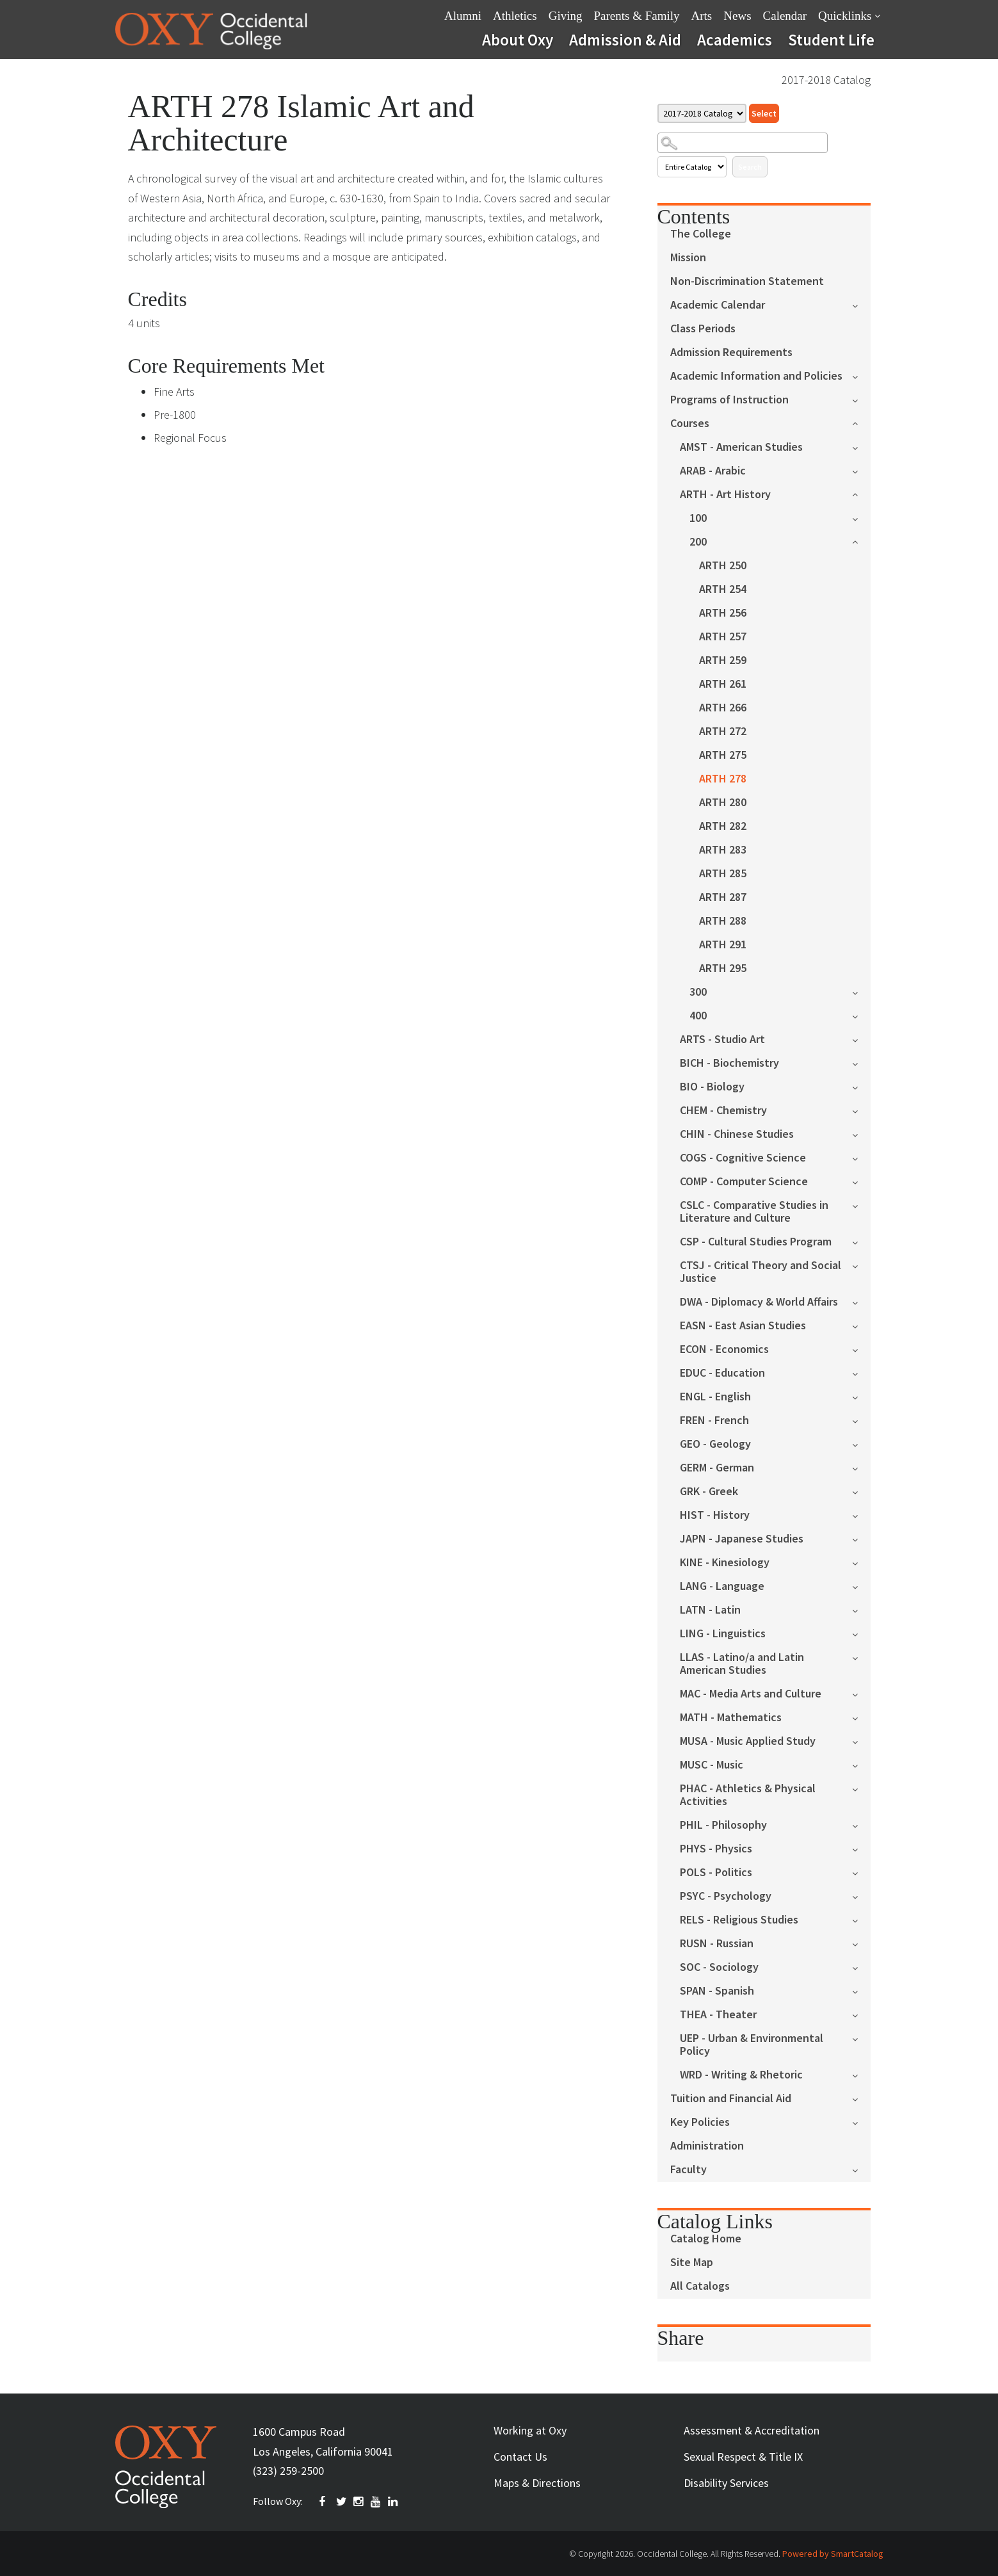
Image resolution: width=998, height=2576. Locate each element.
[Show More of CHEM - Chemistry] (861, 1110)
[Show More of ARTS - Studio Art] (861, 1039)
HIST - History (715, 1515)
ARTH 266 (722, 708)
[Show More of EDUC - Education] (861, 1372)
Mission (688, 257)
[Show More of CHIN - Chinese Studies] (861, 1134)
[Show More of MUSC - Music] (861, 1764)
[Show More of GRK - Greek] (861, 1491)
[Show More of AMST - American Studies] (861, 447)
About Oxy (517, 39)
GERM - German (717, 1468)
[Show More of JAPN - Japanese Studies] (861, 1538)
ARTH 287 (722, 897)
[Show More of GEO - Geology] (861, 1444)
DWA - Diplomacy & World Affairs (759, 1302)
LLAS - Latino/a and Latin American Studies (742, 1664)
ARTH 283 (722, 850)
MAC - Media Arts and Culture (750, 1694)
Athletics (515, 15)
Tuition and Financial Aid (730, 2098)
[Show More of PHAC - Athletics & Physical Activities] (861, 1788)
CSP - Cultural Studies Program (756, 1242)
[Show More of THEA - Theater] (861, 2014)
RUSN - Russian (716, 1943)
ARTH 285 (722, 873)
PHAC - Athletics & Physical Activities (748, 1795)
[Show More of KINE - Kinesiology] (861, 1562)
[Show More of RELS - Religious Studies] (861, 1919)
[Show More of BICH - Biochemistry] (861, 1063)
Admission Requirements (731, 352)
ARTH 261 (722, 684)
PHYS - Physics (716, 1849)
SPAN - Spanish (717, 1991)
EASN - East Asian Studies (743, 1326)
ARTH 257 (722, 637)
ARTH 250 (722, 565)
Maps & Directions (537, 2482)
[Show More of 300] (861, 991)
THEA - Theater (718, 2014)
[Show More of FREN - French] (861, 1420)
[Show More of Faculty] (861, 2169)
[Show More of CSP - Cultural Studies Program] (861, 1241)
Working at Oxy (530, 2430)
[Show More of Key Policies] (861, 2122)
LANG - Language (722, 1586)
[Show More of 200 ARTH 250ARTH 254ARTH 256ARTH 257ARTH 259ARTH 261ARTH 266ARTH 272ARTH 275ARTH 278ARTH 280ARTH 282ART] (861, 540)
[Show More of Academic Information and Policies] (861, 375)
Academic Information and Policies (756, 376)
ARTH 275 (722, 755)
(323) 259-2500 (288, 2470)
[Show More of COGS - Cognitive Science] (861, 1157)
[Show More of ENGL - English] (861, 1396)
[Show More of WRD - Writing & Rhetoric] (861, 2074)
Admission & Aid (625, 39)
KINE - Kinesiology (724, 1562)
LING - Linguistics (723, 1633)
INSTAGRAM (359, 2501)
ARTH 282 (722, 826)
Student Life (831, 39)
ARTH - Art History (725, 494)
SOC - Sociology (719, 1967)
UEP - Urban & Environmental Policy (751, 2045)
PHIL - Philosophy (723, 1825)
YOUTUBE (376, 2501)
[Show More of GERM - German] (861, 1467)
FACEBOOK (324, 2501)
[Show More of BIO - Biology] (861, 1086)
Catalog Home (705, 2239)
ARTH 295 (722, 968)
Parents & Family (636, 15)
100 (698, 518)
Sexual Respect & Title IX (743, 2456)
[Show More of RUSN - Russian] (861, 1943)
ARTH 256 (722, 613)
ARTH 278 (722, 779)
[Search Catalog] (742, 143)
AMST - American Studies (741, 447)
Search (750, 167)
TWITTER (342, 2501)
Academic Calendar (717, 305)
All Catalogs (700, 2286)
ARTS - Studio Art (722, 1039)
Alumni (462, 15)
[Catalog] (701, 113)
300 (698, 992)
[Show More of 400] (861, 1015)
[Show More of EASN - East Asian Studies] (861, 1325)
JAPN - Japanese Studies (741, 1539)
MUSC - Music (711, 1765)
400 (698, 1016)
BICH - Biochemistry (729, 1063)
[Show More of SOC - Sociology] (861, 1967)
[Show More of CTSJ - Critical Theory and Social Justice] (861, 1265)
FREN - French (714, 1420)
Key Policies (700, 2122)
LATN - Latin (710, 1610)
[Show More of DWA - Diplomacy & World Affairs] (861, 1301)
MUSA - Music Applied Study (748, 1741)
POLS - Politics (716, 1872)
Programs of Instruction (729, 400)
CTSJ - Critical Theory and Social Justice (760, 1272)
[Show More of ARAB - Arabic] (861, 470)
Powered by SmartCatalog (832, 2553)
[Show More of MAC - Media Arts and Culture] (861, 1693)
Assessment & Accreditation (751, 2430)
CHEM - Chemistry (723, 1110)
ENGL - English (715, 1397)
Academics (734, 39)
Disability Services (726, 2482)
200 (698, 542)
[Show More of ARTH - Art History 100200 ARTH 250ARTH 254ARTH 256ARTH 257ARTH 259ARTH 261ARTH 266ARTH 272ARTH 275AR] (861, 493)
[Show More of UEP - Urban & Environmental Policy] (861, 2038)
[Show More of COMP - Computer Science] (861, 1181)
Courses (689, 423)
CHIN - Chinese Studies (737, 1134)
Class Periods (703, 329)
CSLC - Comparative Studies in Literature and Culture (754, 1212)
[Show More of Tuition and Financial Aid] (861, 2098)
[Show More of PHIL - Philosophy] (861, 1825)
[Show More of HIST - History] (861, 1515)
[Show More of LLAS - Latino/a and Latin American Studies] (861, 1657)
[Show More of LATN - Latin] (861, 1609)
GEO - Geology (715, 1444)
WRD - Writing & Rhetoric (741, 2075)
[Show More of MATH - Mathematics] (861, 1717)
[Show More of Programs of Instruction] (861, 399)
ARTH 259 (722, 660)
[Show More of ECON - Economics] (861, 1349)
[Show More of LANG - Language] (861, 1586)
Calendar (785, 15)
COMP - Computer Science (744, 1181)
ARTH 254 (722, 589)
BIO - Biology (712, 1087)
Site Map (691, 2262)
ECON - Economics (724, 1349)
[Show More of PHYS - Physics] (861, 1848)
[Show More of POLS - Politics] (861, 1872)
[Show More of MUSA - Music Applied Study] (861, 1741)
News (737, 15)
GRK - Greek (709, 1491)
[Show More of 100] (861, 518)
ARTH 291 (722, 945)
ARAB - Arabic (713, 471)
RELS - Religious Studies (739, 1920)
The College (700, 234)
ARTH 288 (722, 921)
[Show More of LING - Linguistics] (861, 1633)
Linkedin (393, 2501)
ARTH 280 (722, 802)
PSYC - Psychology (725, 1896)
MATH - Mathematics (731, 1717)
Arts (701, 15)
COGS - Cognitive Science (743, 1158)
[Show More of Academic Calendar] (861, 304)
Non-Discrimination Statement (747, 281)
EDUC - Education (722, 1373)
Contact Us (520, 2456)
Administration (707, 2146)
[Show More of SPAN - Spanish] (861, 1990)
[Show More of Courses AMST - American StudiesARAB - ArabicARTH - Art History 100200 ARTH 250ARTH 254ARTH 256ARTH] (861, 422)
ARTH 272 (722, 731)
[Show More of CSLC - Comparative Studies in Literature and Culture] (861, 1205)
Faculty (688, 2169)
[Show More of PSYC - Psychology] (861, 1896)
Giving (566, 15)
